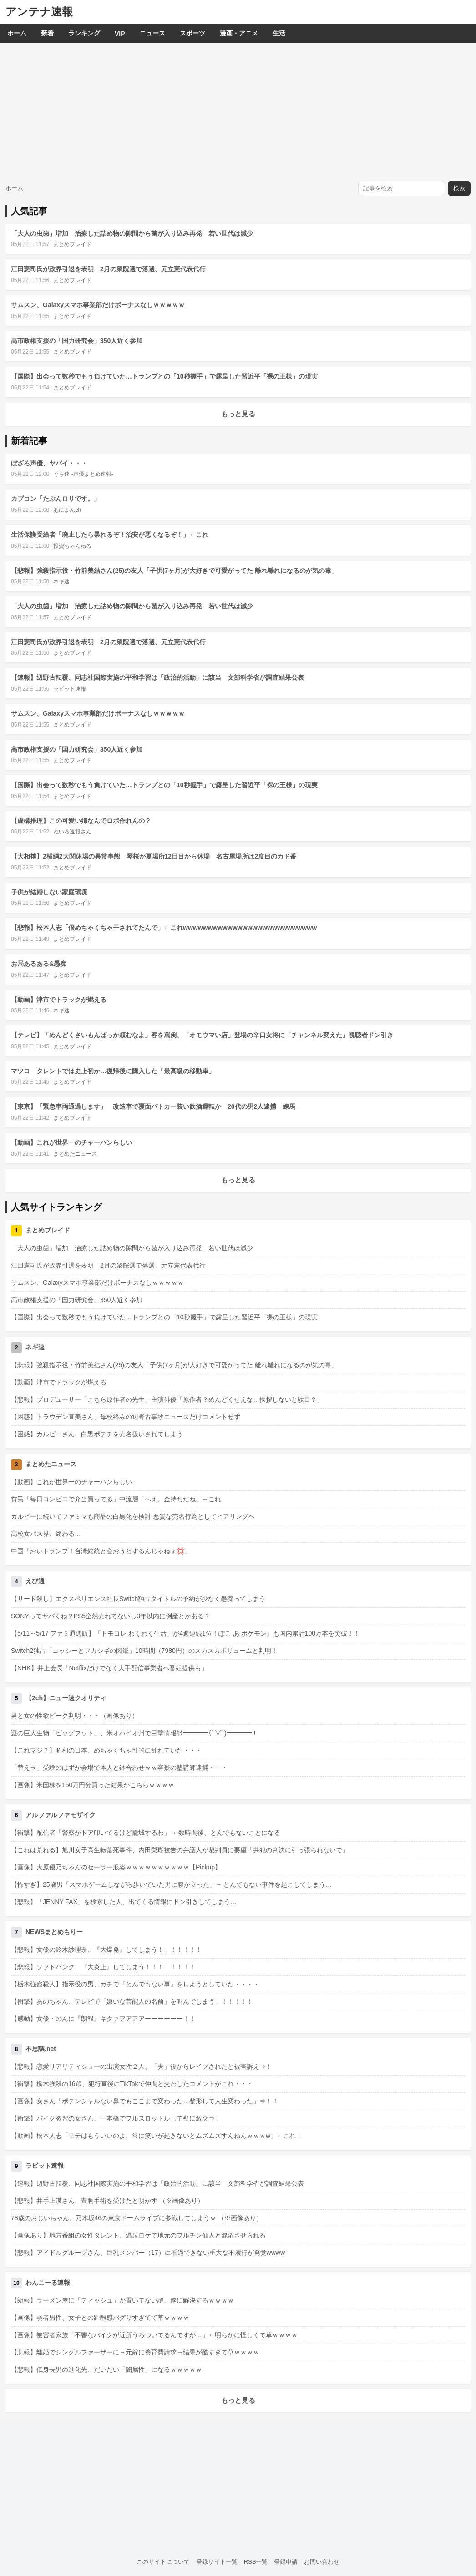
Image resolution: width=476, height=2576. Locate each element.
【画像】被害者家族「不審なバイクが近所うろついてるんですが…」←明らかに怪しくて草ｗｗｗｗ (154, 2335)
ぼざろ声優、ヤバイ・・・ (49, 463)
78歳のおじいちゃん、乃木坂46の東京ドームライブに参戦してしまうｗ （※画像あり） (137, 2218)
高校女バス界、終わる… (46, 1533)
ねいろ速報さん (72, 831)
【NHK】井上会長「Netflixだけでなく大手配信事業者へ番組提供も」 (109, 1668)
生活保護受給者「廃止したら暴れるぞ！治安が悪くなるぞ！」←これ (109, 534)
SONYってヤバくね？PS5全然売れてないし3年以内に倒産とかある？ (110, 1616)
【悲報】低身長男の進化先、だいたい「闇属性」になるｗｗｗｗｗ (106, 2369)
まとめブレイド (72, 244)
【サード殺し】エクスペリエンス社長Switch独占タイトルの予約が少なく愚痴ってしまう (138, 1598)
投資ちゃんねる (72, 546)
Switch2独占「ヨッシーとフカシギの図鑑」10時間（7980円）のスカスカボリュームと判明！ (144, 1650)
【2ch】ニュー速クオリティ (65, 1698)
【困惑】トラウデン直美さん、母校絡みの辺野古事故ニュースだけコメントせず (125, 1416)
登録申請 (286, 2561)
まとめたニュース (75, 1154)
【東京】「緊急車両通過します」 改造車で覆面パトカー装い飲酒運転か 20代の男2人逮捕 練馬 (153, 1106)
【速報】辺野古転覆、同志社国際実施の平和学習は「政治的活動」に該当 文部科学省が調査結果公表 (157, 677)
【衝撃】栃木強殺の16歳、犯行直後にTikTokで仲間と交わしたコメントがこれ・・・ (132, 2083)
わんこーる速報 (47, 2282)
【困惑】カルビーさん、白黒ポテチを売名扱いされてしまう (97, 1434)
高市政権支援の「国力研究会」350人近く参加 (76, 340)
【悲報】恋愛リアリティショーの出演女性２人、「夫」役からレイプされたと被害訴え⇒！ (141, 2066)
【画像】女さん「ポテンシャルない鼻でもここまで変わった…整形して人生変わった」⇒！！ (145, 2101)
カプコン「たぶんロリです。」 (55, 498)
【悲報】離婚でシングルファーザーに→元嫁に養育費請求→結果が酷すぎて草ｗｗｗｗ (135, 2352)
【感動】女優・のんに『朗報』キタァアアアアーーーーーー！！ (103, 2018)
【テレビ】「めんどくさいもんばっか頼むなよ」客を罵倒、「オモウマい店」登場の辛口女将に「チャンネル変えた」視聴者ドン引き (202, 1035)
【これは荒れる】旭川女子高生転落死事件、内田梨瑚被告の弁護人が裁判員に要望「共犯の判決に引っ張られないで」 (180, 1850)
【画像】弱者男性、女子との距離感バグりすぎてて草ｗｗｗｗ (100, 2317)
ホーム (16, 33)
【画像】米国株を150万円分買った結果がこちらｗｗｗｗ (92, 1784)
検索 (459, 188)
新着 (47, 33)
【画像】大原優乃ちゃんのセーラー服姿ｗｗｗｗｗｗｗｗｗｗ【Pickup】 (116, 1867)
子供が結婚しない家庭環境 (49, 892)
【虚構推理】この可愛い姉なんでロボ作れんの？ (81, 820)
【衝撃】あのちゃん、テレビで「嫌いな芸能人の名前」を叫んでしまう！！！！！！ (132, 2001)
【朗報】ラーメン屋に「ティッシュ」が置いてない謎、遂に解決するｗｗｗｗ (122, 2300)
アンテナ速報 (39, 11)
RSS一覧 (256, 2561)
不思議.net (40, 2048)
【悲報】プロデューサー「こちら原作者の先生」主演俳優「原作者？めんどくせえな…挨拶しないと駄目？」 (167, 1399)
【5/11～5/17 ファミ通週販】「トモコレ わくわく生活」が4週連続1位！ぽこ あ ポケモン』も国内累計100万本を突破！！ (185, 1633)
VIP (120, 33)
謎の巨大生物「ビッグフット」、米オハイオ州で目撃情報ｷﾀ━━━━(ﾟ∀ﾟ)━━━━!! (133, 1733)
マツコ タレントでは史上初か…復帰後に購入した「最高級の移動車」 (113, 1071)
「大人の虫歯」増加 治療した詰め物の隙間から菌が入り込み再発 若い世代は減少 (132, 233)
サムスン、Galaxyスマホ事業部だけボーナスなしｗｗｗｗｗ (98, 304)
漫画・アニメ (239, 33)
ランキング (84, 33)
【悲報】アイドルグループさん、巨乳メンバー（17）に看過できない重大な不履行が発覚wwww (148, 2252)
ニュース (152, 33)
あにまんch (67, 510)
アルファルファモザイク (60, 1814)
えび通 (35, 1581)
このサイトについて (163, 2561)
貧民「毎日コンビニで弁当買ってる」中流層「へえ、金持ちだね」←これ (116, 1499)
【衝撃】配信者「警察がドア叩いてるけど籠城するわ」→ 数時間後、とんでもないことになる (145, 1832)
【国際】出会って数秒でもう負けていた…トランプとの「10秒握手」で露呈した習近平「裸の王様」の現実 (164, 376)
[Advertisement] (238, 111)
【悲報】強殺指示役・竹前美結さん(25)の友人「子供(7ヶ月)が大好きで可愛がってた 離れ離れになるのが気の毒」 (174, 570)
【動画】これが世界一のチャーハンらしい (71, 1142)
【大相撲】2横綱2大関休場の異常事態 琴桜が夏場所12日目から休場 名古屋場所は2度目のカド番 (153, 856)
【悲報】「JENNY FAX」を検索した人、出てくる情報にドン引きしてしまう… (124, 1901)
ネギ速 (61, 581)
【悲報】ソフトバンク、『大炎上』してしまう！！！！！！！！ (103, 1966)
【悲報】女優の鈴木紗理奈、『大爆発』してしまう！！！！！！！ (106, 1949)
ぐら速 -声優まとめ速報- (83, 474)
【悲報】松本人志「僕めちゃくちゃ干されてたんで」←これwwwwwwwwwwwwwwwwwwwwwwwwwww (164, 927)
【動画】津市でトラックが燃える (58, 999)
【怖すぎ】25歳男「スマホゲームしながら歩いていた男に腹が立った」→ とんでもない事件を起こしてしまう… (171, 1884)
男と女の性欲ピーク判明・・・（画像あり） (74, 1715)
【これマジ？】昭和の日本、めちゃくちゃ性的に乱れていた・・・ (106, 1750)
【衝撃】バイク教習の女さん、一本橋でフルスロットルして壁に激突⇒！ (116, 2118)
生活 (279, 33)
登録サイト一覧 (217, 2561)
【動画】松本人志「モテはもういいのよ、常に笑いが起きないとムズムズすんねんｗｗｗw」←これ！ (156, 2135)
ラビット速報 (69, 689)
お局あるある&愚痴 (38, 963)
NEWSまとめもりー (54, 1931)
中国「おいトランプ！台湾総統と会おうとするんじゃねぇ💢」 (101, 1551)
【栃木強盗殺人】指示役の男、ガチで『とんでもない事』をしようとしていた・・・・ (135, 1984)
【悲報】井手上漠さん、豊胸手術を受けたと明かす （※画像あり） (107, 2200)
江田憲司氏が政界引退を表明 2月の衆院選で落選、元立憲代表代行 (108, 269)
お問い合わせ (321, 2561)
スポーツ (192, 33)
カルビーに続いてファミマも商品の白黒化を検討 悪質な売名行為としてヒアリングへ (133, 1516)
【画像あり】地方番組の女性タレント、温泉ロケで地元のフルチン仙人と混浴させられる (138, 2235)
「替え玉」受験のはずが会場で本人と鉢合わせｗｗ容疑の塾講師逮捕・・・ (119, 1767)
